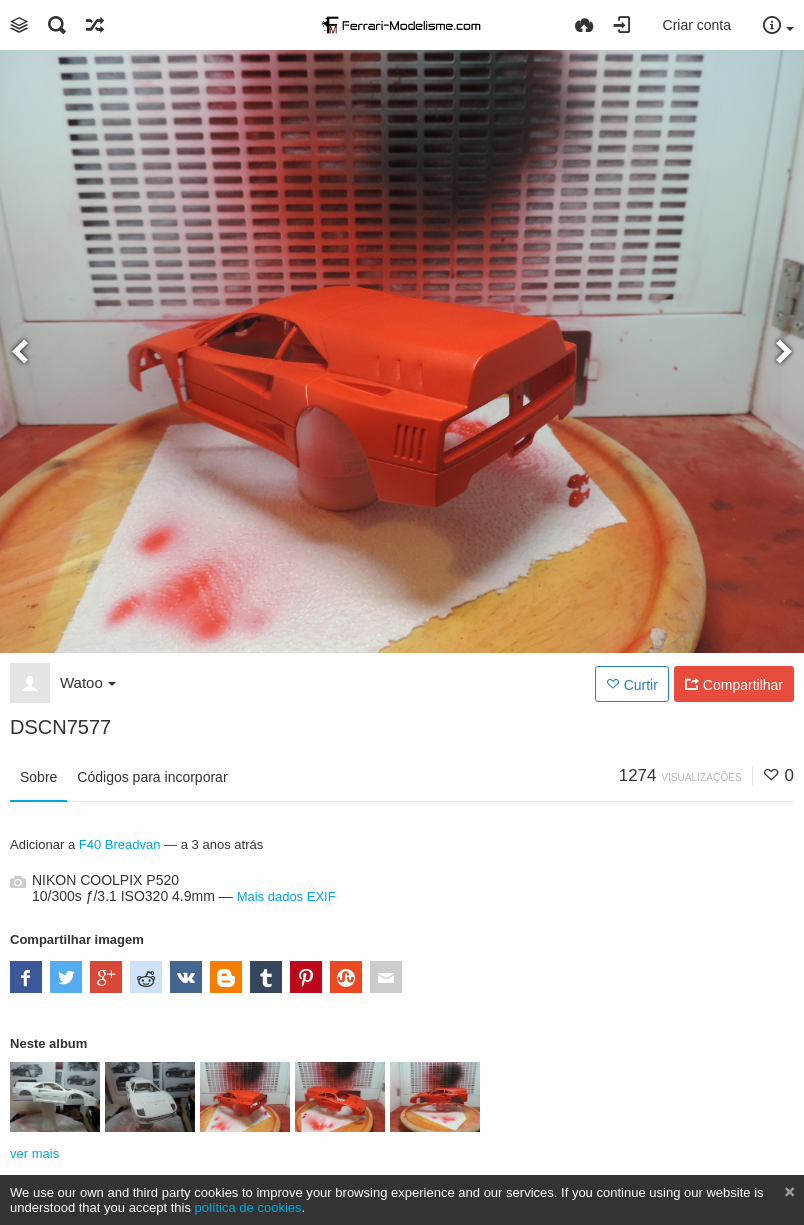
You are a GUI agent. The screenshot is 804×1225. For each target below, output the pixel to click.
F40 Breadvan (120, 844)
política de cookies (248, 1207)
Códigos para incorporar (152, 777)
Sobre (38, 777)
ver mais (34, 1153)
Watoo (88, 682)
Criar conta (697, 25)
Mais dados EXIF (286, 896)
